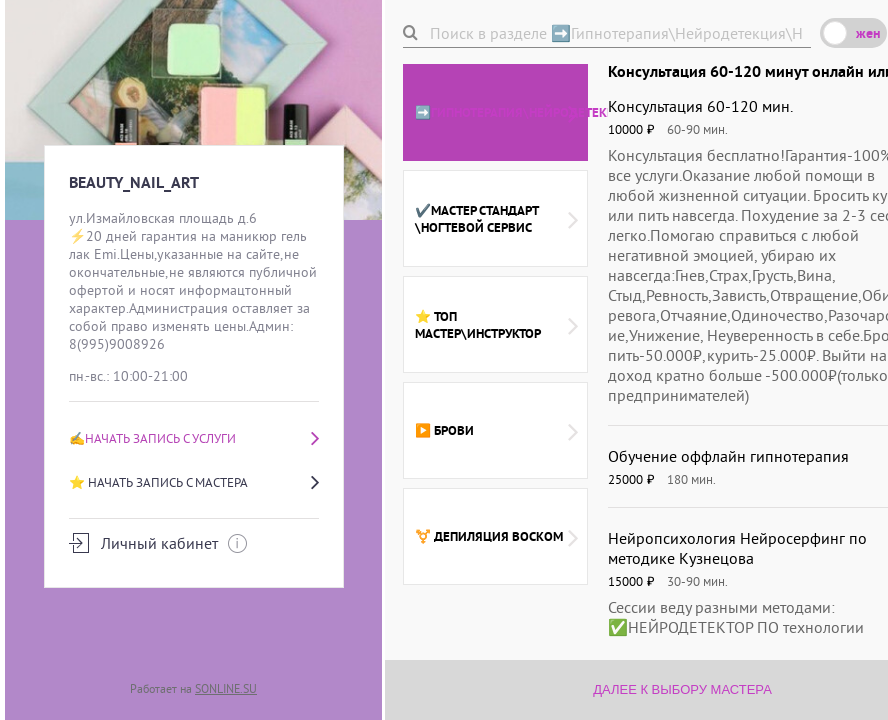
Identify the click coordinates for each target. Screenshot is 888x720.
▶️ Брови (496, 431)
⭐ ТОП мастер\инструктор (496, 325)
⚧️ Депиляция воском (496, 537)
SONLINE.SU (226, 688)
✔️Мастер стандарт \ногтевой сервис (496, 219)
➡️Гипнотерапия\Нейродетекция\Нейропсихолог (501, 113)
